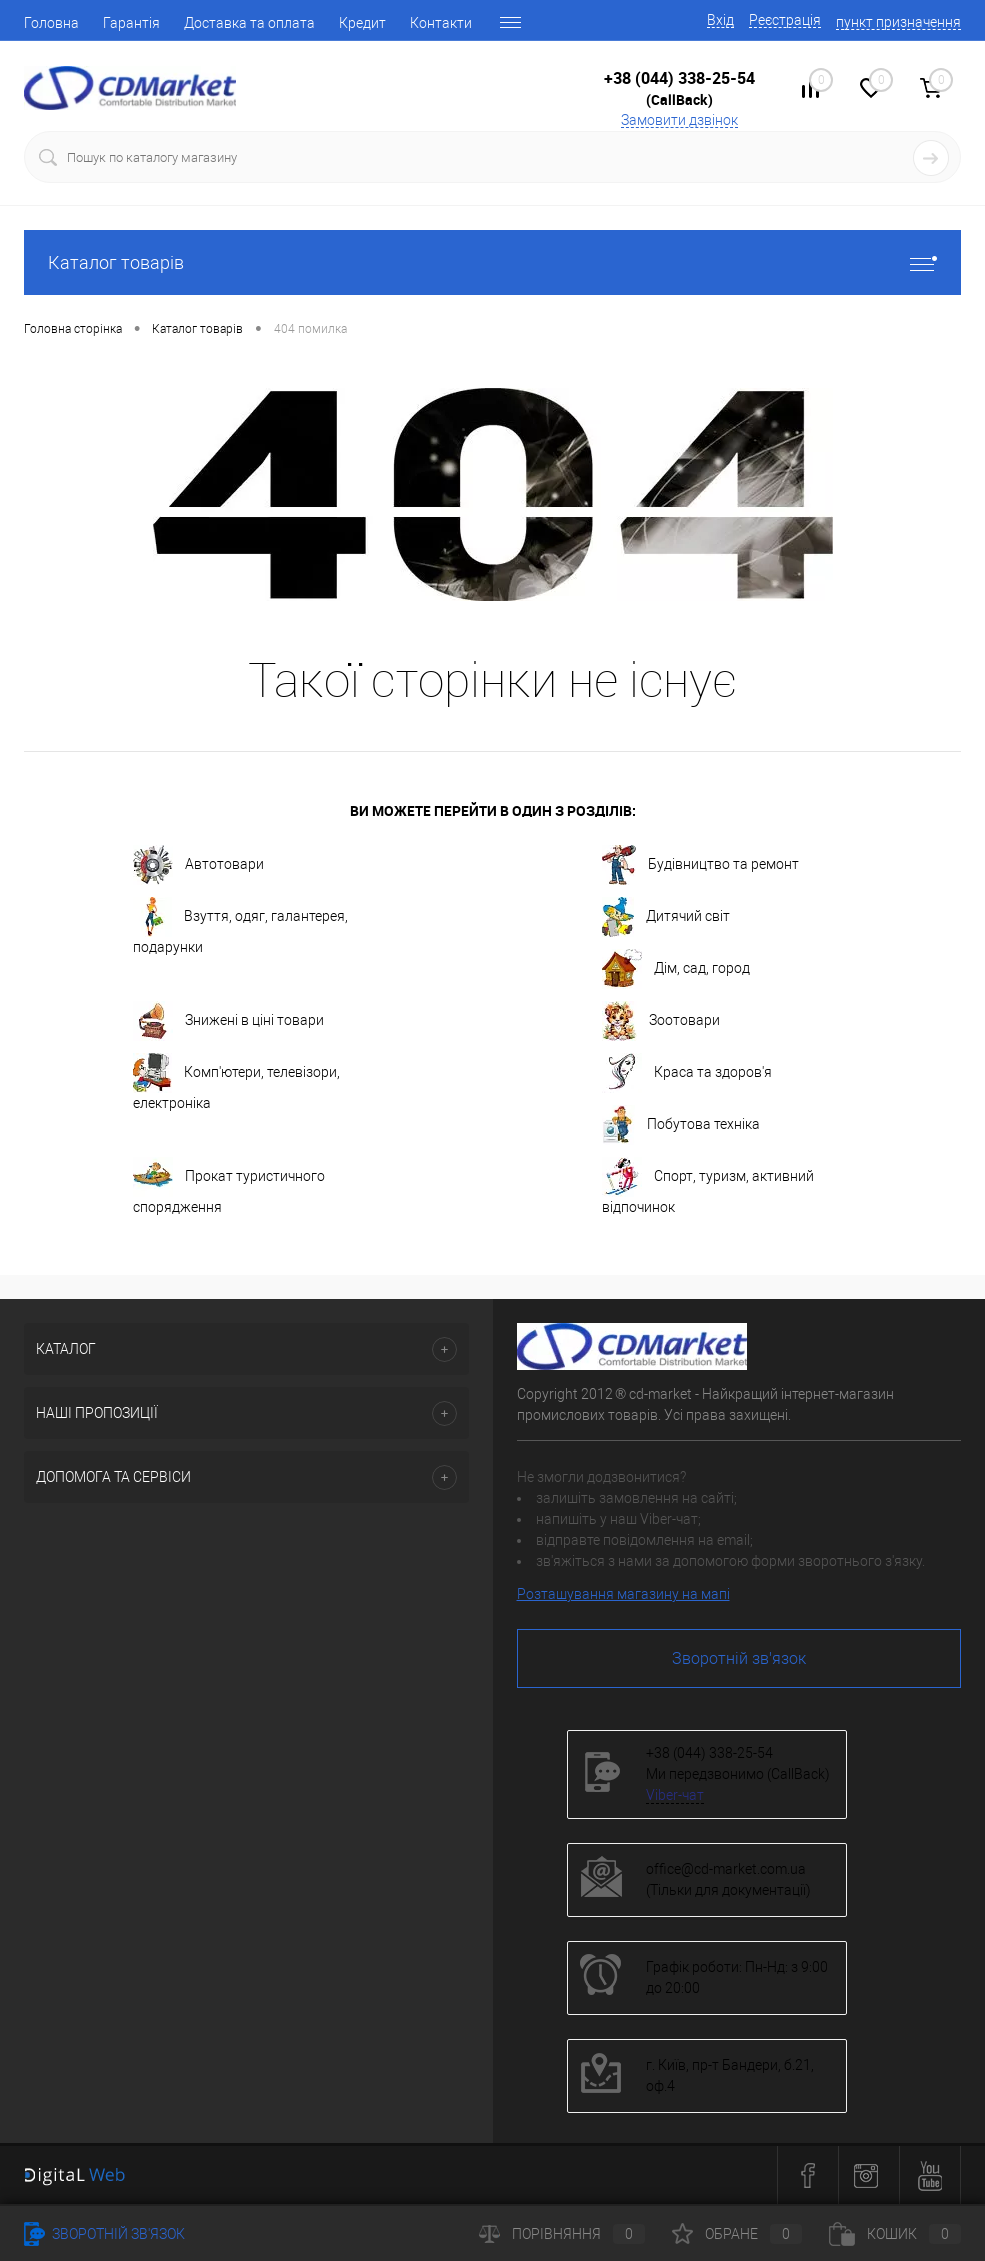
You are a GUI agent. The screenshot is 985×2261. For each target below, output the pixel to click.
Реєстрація (785, 20)
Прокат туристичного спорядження (229, 1186)
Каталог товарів (492, 262)
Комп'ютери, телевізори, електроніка (236, 1082)
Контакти (441, 23)
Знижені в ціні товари (228, 1021)
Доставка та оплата (249, 23)
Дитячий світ (666, 917)
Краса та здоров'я (687, 1073)
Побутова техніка (681, 1125)
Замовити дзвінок (679, 120)
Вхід (720, 20)
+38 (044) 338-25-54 (679, 78)
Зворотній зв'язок (739, 1658)
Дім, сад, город (676, 969)
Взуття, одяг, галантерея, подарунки (240, 926)
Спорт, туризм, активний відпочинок (708, 1186)
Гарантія (131, 23)
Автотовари (198, 865)
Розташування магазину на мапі (623, 1594)
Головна (51, 23)
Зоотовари (661, 1021)
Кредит (362, 23)
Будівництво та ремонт (700, 865)
